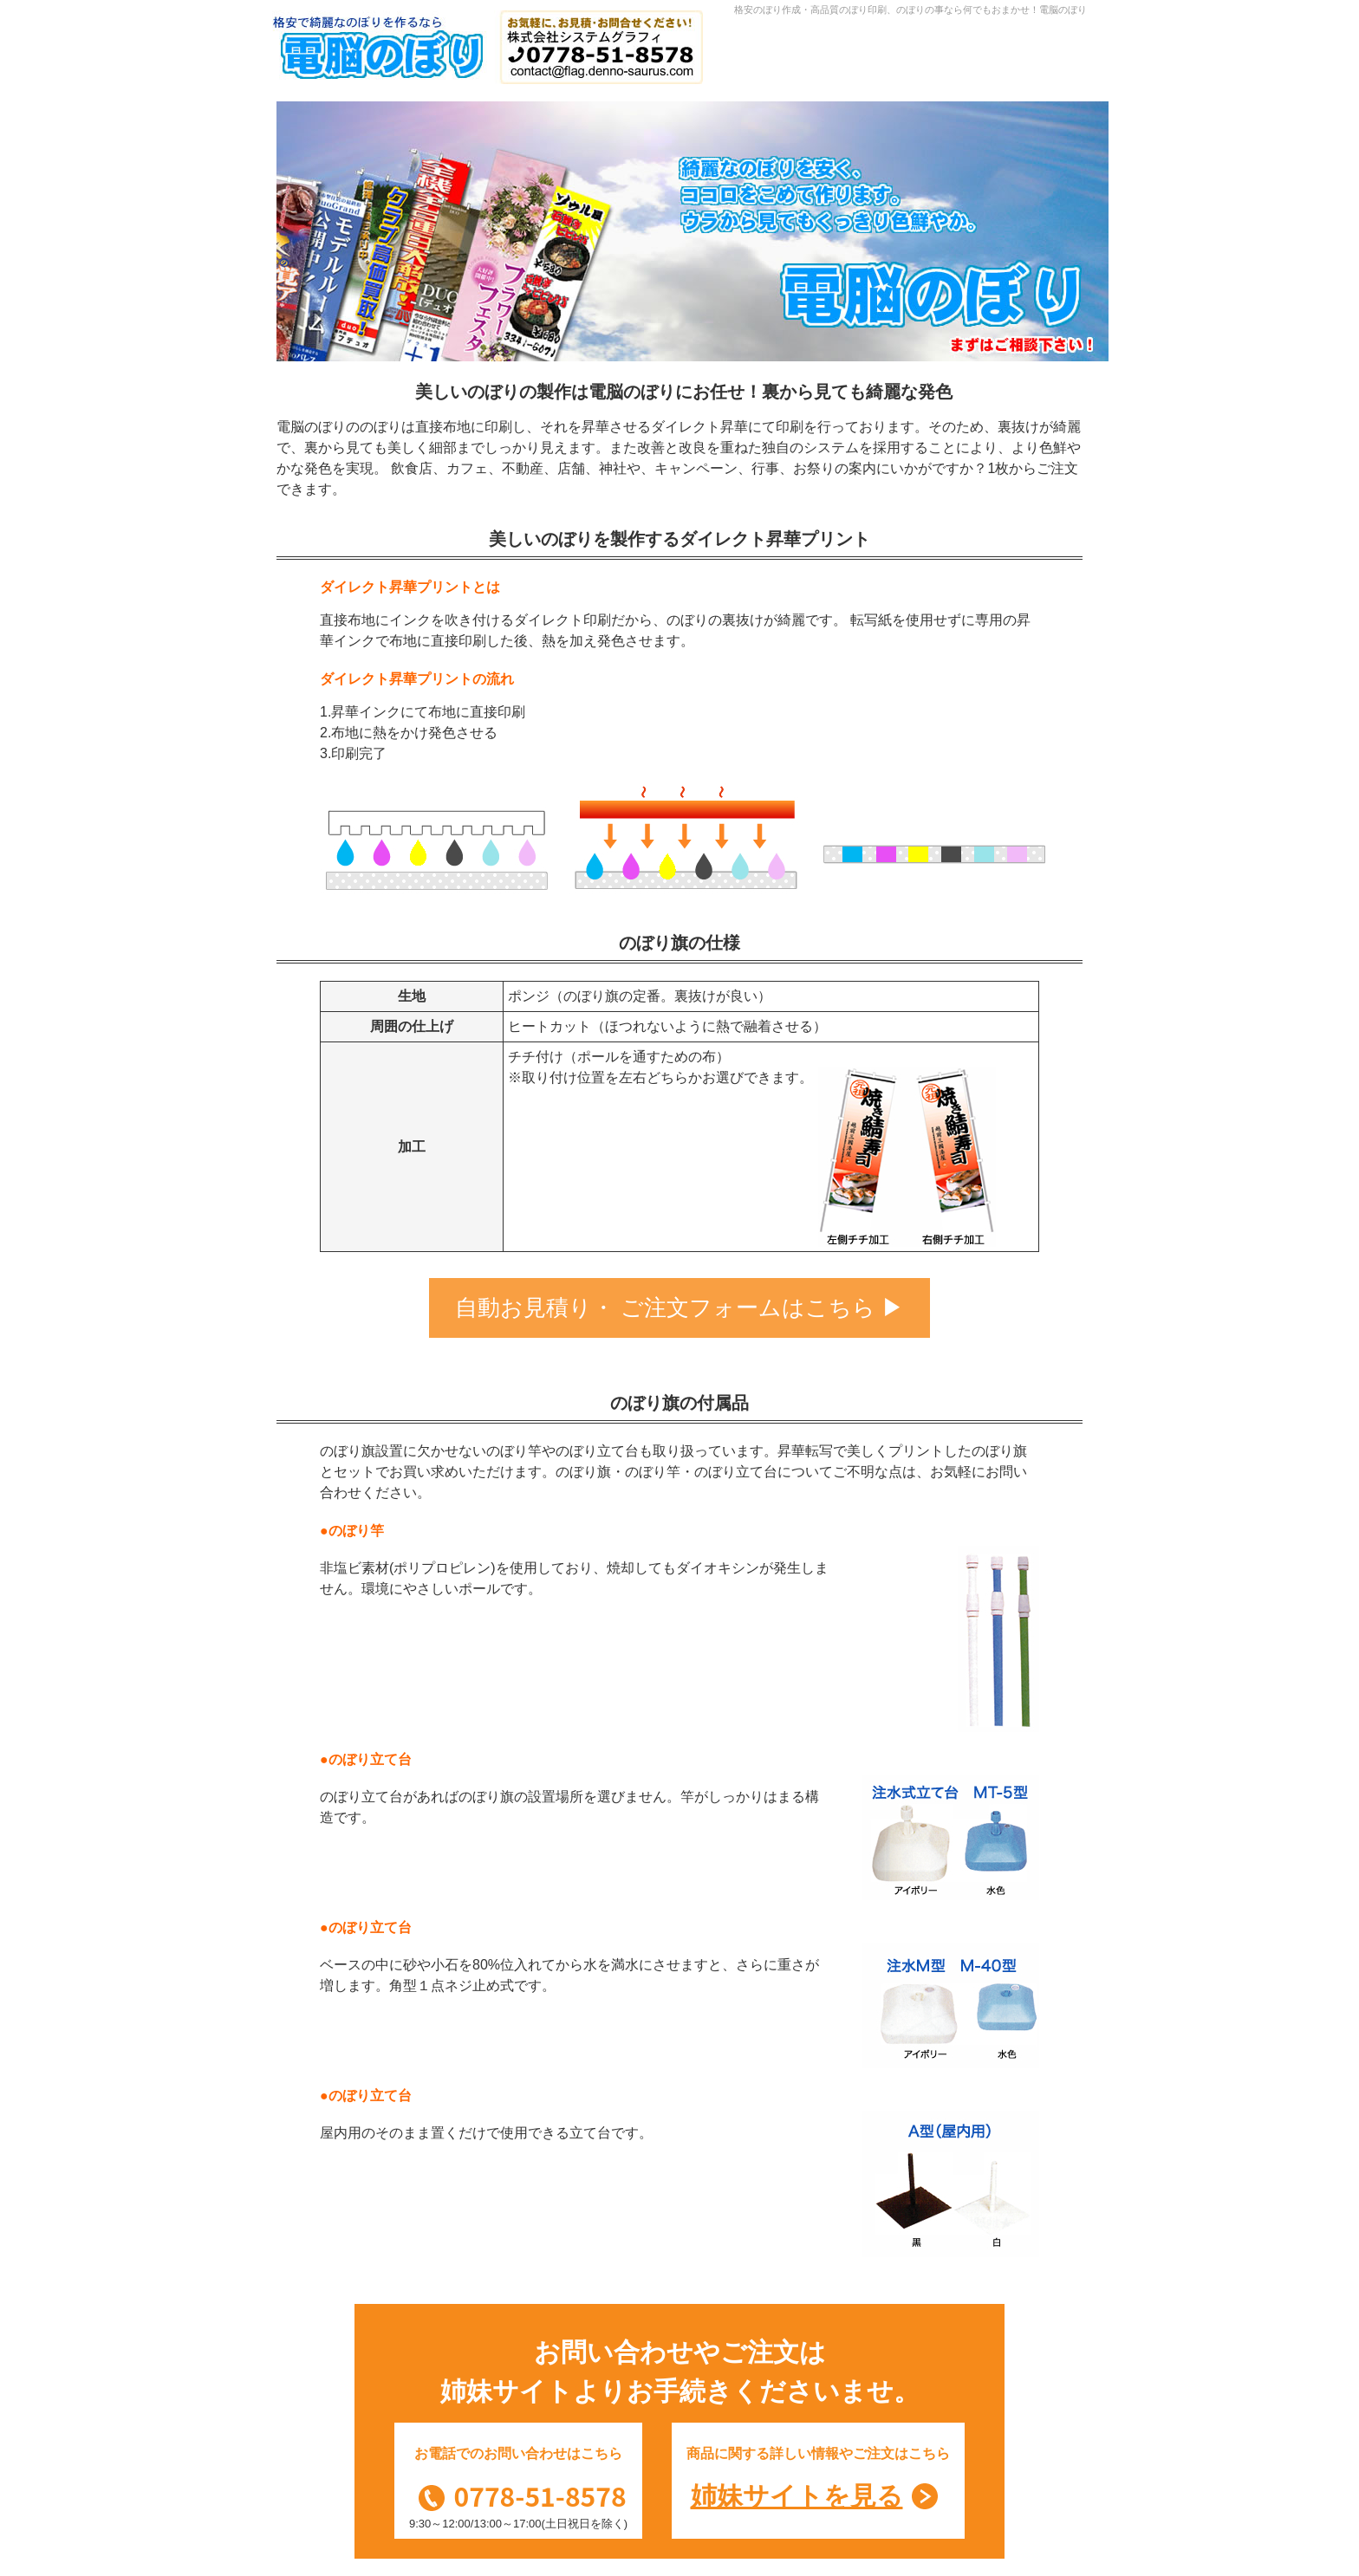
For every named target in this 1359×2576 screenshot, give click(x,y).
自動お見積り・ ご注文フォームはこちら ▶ (679, 1307)
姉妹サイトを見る (797, 2496)
